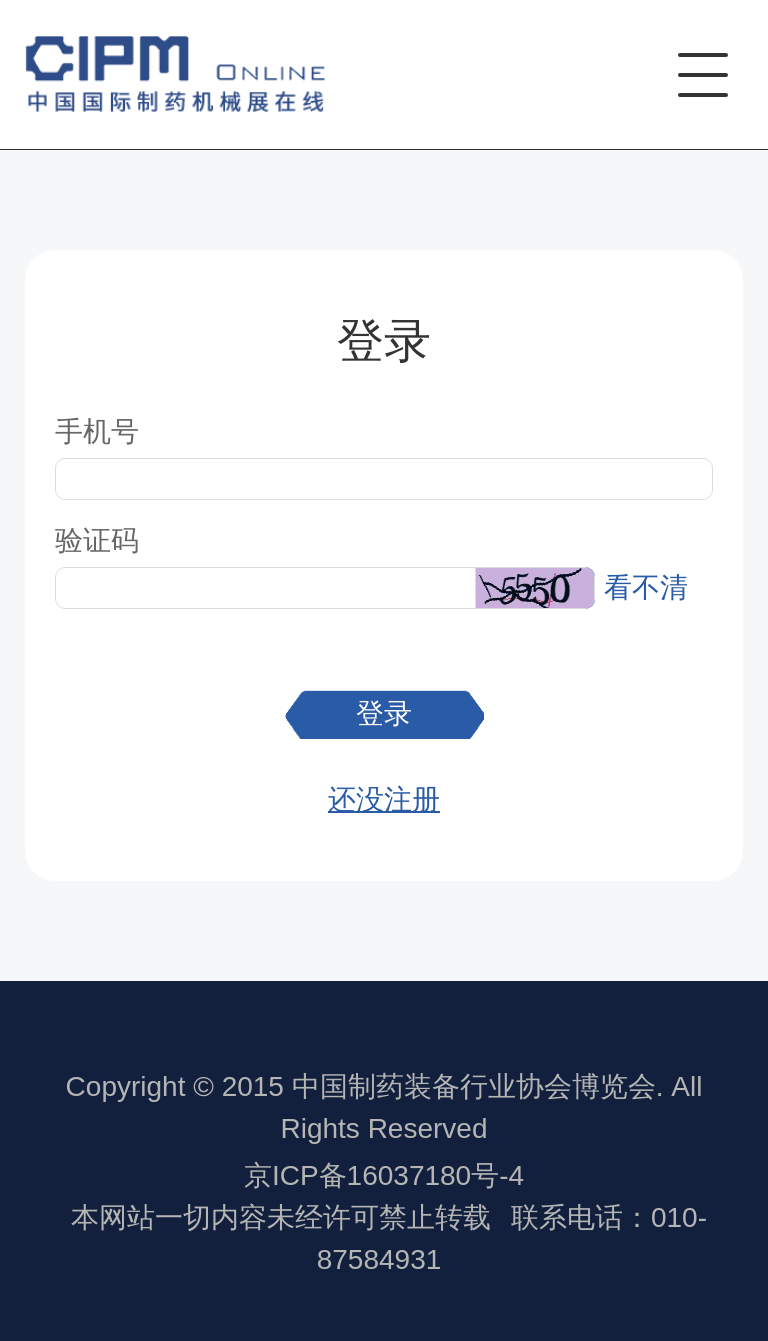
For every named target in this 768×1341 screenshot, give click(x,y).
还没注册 (384, 799)
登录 (384, 713)
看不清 (646, 587)
